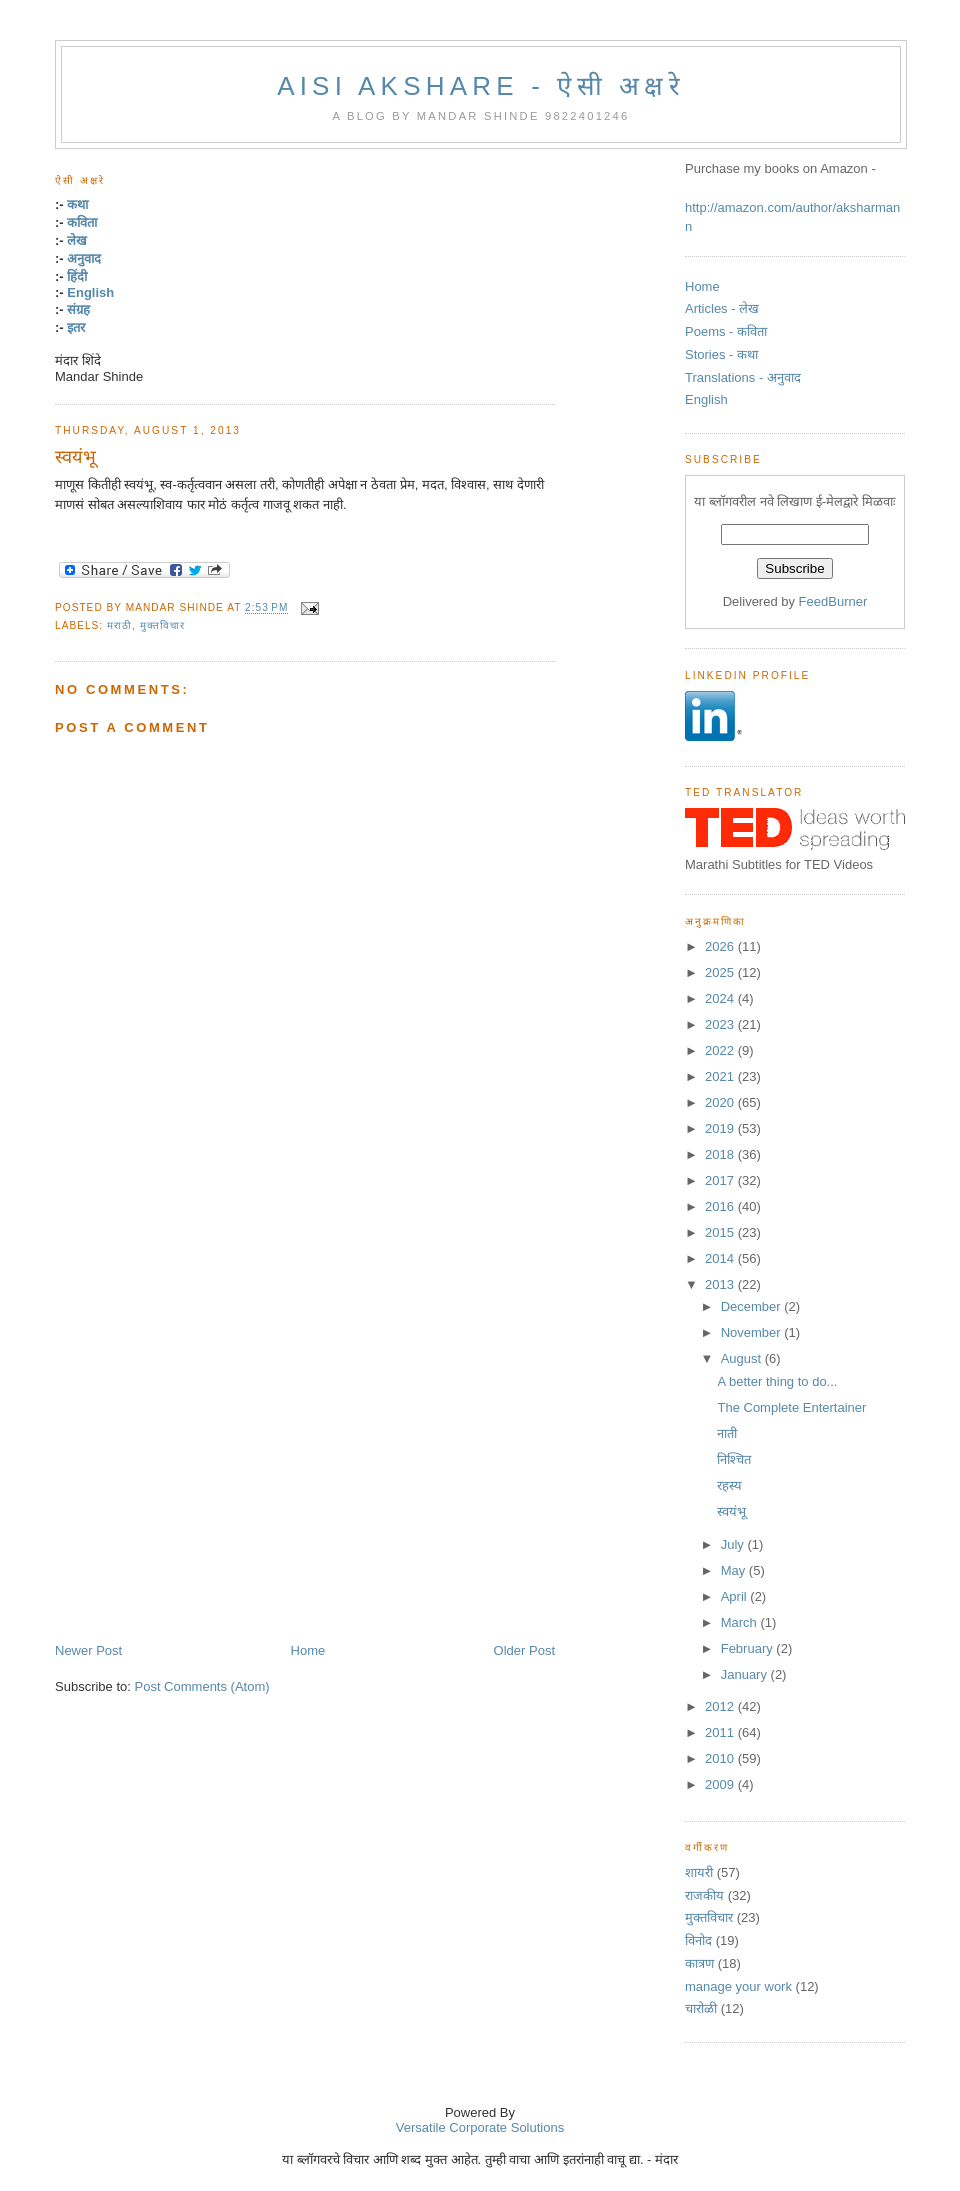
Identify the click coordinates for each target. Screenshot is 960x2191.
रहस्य (729, 1485)
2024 (721, 998)
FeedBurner (833, 601)
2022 (721, 1050)
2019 (721, 1128)
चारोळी (701, 2008)
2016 (721, 1206)
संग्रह (78, 309)
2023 (721, 1024)
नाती (727, 1433)
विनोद (698, 1940)
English (90, 292)
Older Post (524, 1650)
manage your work (738, 1986)
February (749, 1648)
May (735, 1570)
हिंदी (77, 276)
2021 (721, 1076)
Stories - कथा (721, 354)
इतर (76, 327)
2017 (721, 1180)
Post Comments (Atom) (202, 1686)
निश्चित (734, 1459)
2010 (721, 1758)
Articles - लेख (722, 308)
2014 (721, 1258)
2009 (721, 1784)
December (753, 1306)
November (753, 1332)
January (746, 1674)
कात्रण (699, 1963)
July (734, 1544)
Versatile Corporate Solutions (480, 2127)
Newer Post (88, 1650)
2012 (721, 1706)
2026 (721, 946)
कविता (82, 222)
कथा (77, 204)
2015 (721, 1232)
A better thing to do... (777, 1381)
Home (308, 1650)
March (741, 1622)
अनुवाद (84, 258)
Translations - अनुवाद (743, 377)
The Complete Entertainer (791, 1407)
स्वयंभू (75, 457)
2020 (721, 1102)
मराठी (119, 625)
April (736, 1596)
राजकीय (704, 1895)
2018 (721, 1154)
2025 (721, 972)
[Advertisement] (270, 1401)
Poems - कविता (726, 331)
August (743, 1358)
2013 (721, 1284)
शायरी (699, 1872)
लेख (77, 240)
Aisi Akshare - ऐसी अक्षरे (481, 86)
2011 (721, 1732)
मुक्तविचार (162, 625)
